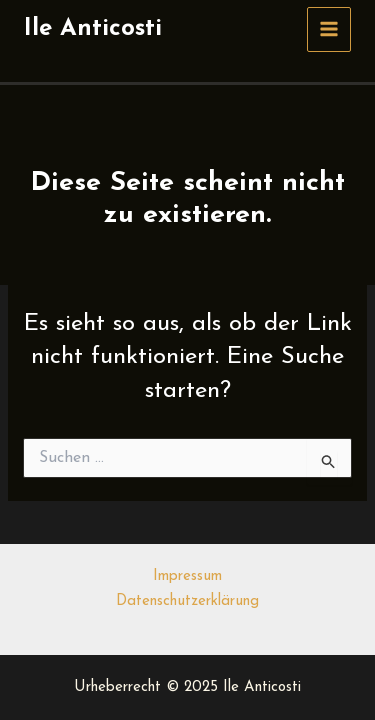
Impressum (187, 576)
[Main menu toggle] (329, 29)
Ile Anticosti (93, 29)
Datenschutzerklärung (187, 601)
